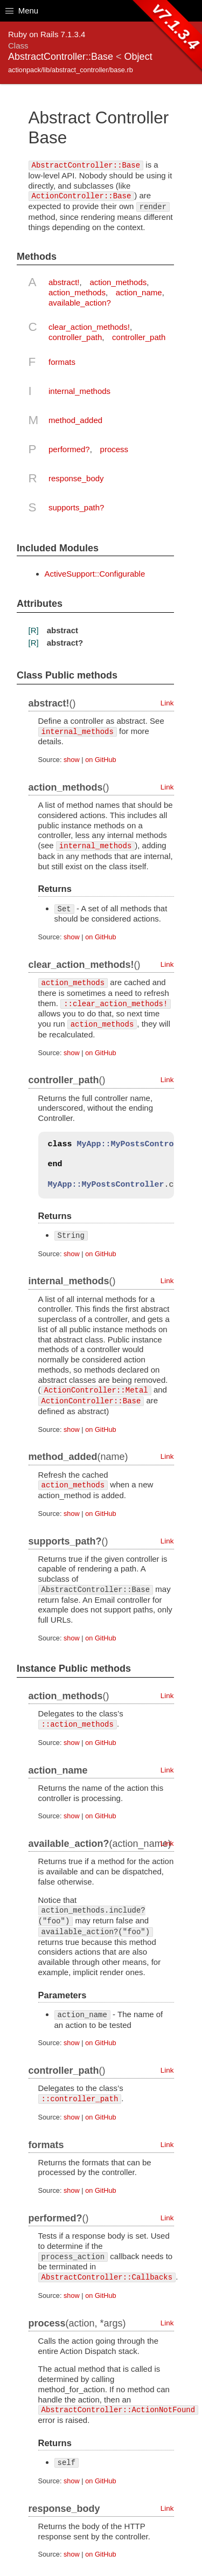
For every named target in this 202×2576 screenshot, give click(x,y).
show (72, 760)
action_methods (118, 282)
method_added (75, 420)
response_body (76, 478)
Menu (21, 10)
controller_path (75, 337)
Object (138, 56)
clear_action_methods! (89, 326)
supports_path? (76, 507)
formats (61, 361)
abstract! (64, 282)
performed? (69, 449)
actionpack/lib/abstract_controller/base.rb (70, 70)
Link (167, 703)
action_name (139, 292)
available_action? (79, 302)
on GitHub (100, 760)
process (114, 449)
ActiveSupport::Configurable (95, 573)
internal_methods (79, 391)
